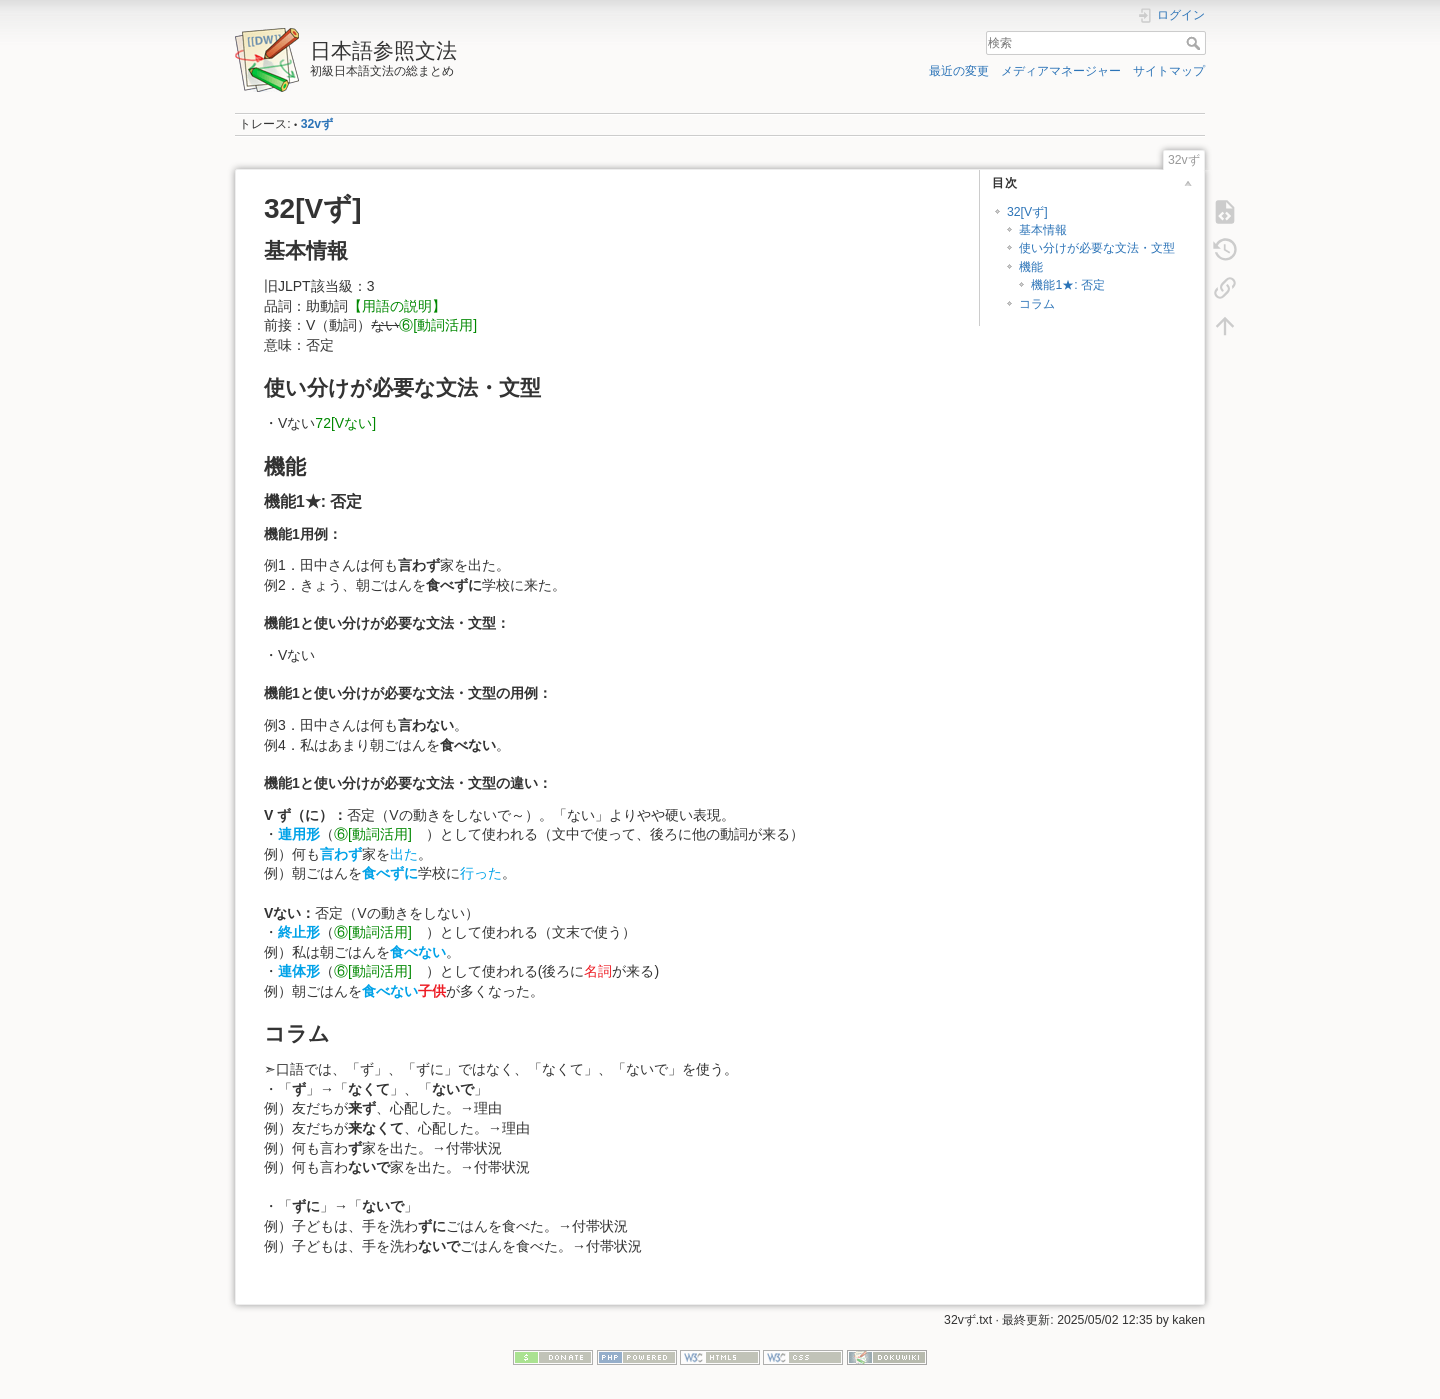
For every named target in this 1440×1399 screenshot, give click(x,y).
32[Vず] (1027, 212)
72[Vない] (345, 423)
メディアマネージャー (1061, 71)
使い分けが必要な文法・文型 (1097, 248)
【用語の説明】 (397, 306)
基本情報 (1043, 230)
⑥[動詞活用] (445, 325)
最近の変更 (959, 71)
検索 (1195, 43)
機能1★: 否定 (1068, 285)
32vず (317, 124)
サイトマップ (1169, 71)
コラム (1037, 304)
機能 (1031, 267)
